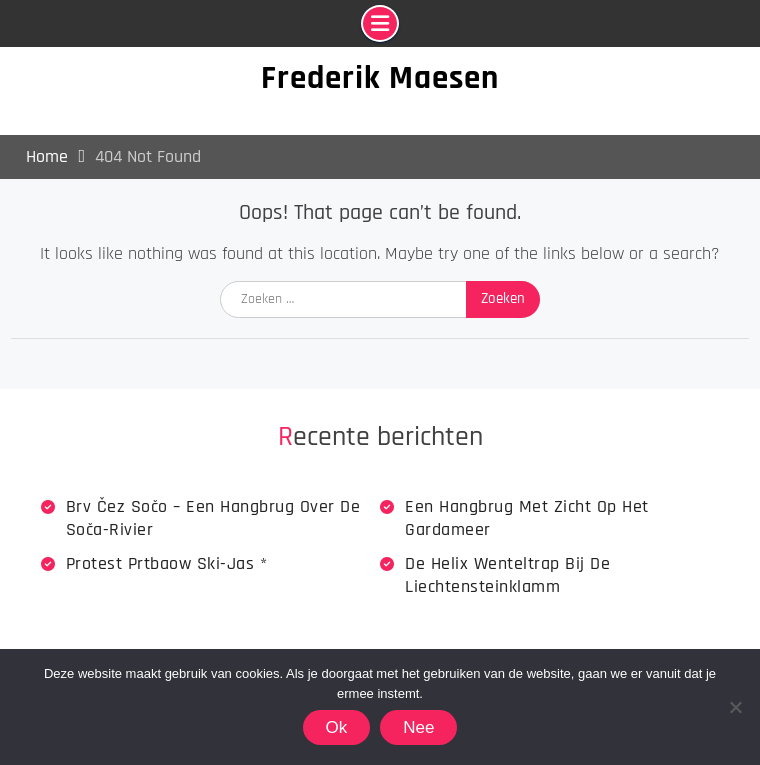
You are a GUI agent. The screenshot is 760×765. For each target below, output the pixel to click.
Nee (418, 727)
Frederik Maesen (380, 78)
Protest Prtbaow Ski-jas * (167, 563)
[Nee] (735, 707)
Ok (337, 727)
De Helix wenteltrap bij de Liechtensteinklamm (507, 575)
